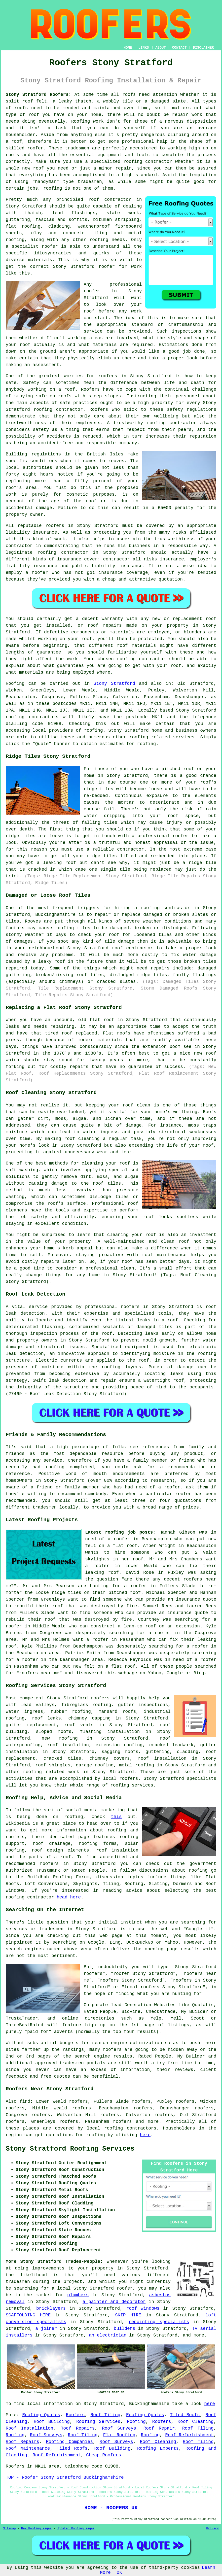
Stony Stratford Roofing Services (70, 2149)
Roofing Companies (69, 2441)
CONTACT (179, 48)
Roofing (15, 683)
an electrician (107, 2335)
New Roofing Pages (36, 2528)
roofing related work (51, 1771)
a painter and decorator (114, 2301)
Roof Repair (159, 2428)
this (116, 1816)
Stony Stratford (114, 683)
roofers (100, 1698)
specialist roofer (35, 246)
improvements (48, 2268)
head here (69, 1897)
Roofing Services (98, 2421)
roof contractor (109, 199)
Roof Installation (29, 2428)
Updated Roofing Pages (75, 2528)
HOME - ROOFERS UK (111, 2508)
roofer (92, 291)
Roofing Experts (158, 2448)
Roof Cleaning (196, 2421)
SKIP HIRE (128, 2315)
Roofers (75, 2414)
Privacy (212, 2528)
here (145, 2134)
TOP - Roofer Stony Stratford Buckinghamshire (65, 2477)
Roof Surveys (119, 2428)
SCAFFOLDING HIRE (28, 2315)
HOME (128, 48)
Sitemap (9, 2528)
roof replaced (79, 1033)
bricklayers (51, 2308)
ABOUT (160, 48)
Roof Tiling (105, 2414)
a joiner (46, 2328)
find (25, 2101)
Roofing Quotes (41, 2414)
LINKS (143, 48)
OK (119, 2572)
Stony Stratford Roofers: (38, 94)
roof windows (143, 2308)
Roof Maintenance (28, 2448)
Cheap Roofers (103, 2455)
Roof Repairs (78, 2428)
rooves (116, 460)
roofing (93, 730)
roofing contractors (32, 717)
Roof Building (52, 2421)
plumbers (78, 2295)
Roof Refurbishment (189, 2435)
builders (124, 2328)
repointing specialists (159, 2321)
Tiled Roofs (185, 2414)
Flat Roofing (119, 2435)
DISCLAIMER (203, 48)
